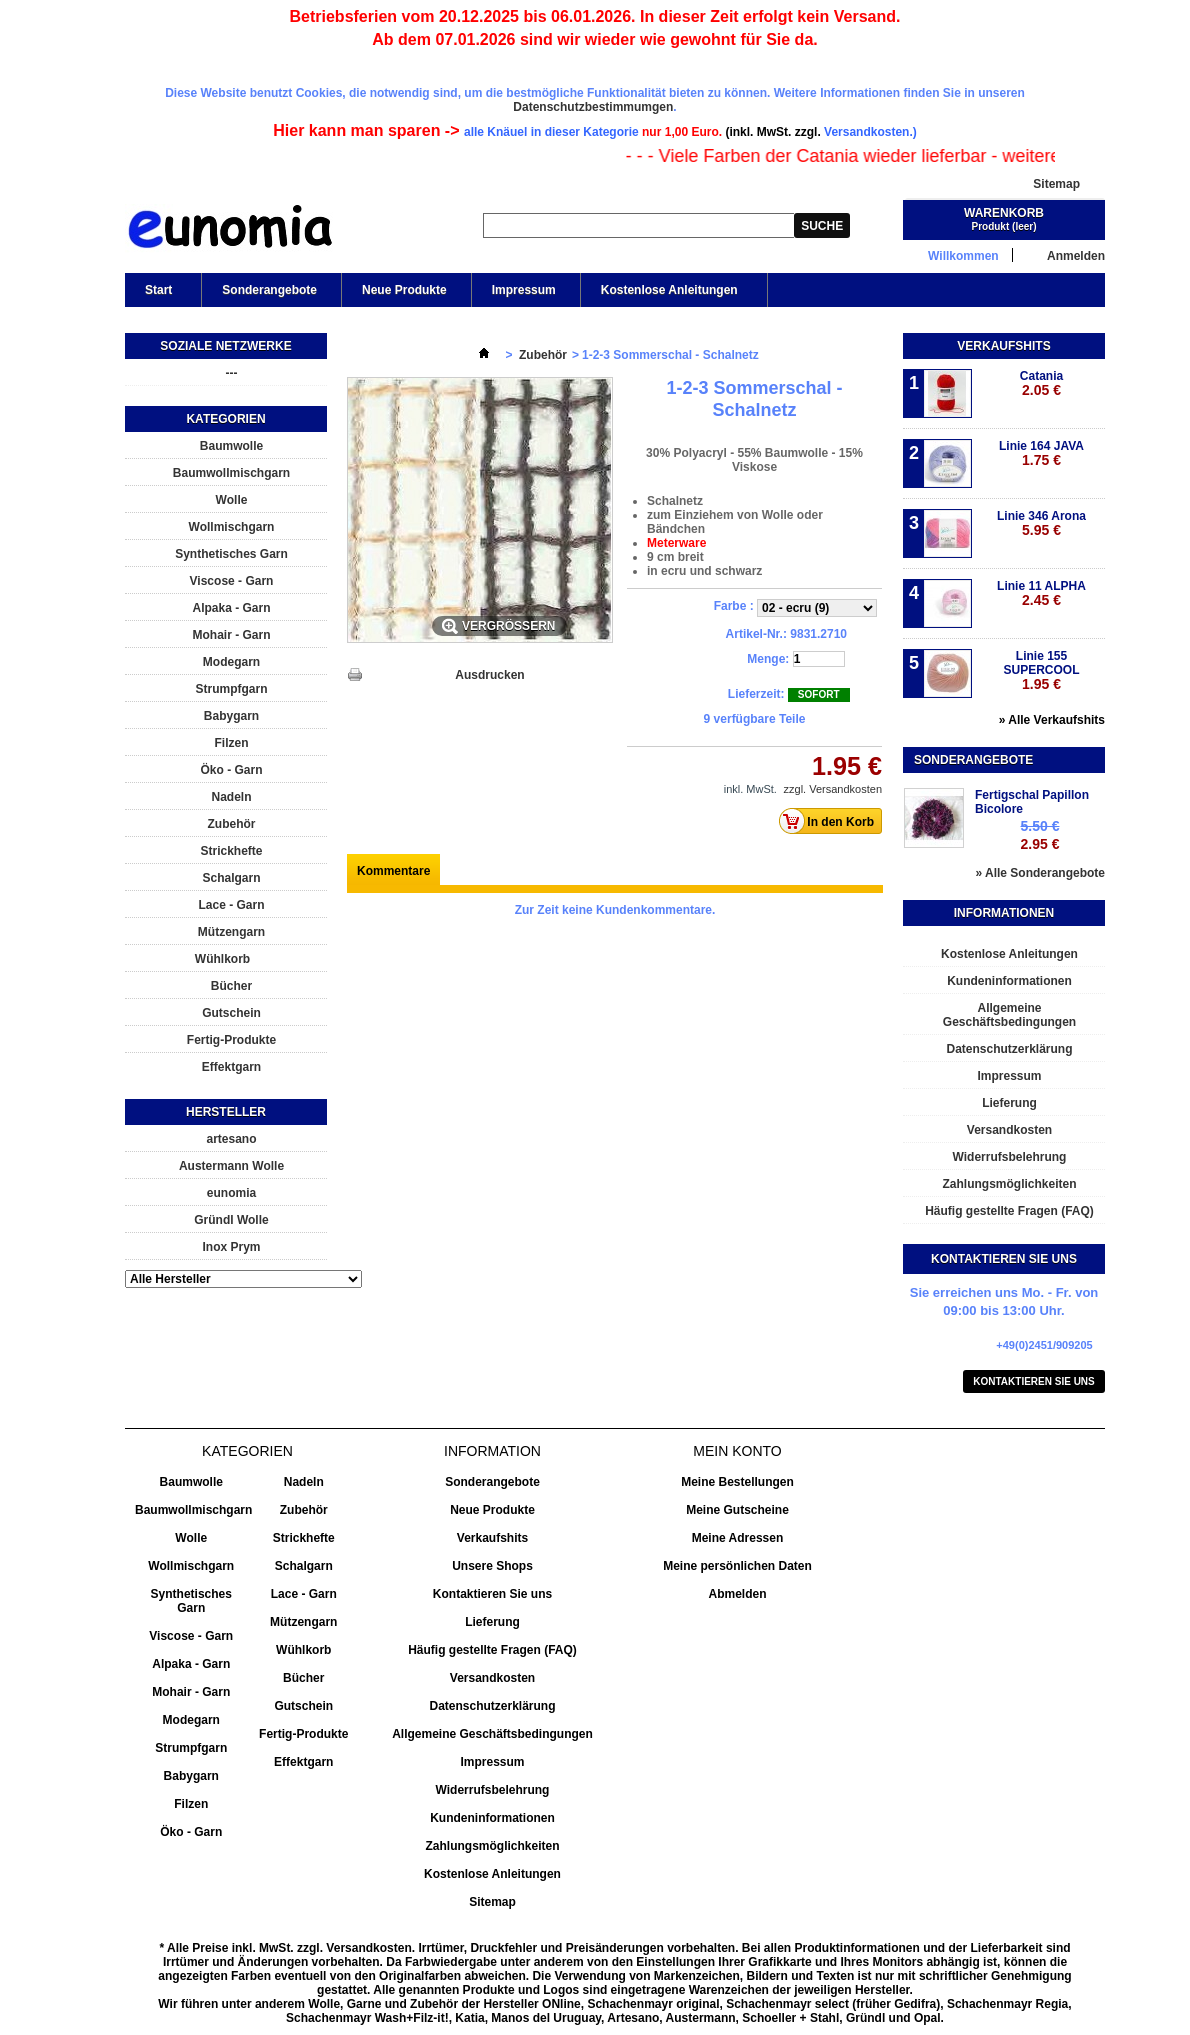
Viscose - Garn (232, 581)
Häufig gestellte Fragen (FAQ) (1009, 1211)
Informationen (1004, 913)
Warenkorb (1004, 213)
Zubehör (232, 824)
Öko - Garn (231, 770)
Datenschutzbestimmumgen (593, 107)
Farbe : (735, 606)
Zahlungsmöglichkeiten (1009, 1184)
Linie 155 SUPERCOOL (1041, 670)
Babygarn (231, 716)
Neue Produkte (404, 290)
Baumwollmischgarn (231, 473)
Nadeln (231, 797)
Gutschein (231, 1013)
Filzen (231, 743)
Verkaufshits (1003, 346)
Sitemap (1056, 184)
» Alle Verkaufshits (1052, 720)
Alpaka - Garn (231, 608)
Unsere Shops (492, 1566)
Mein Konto (737, 1451)
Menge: (768, 659)
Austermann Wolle (231, 1166)
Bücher (231, 986)
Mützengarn (231, 932)
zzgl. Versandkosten (833, 789)
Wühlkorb (222, 959)
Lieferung (1009, 1103)
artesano (231, 1139)
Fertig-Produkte (231, 1040)
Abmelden (737, 1594)
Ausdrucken (489, 675)
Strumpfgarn (232, 689)
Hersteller (226, 1112)
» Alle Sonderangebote (1040, 873)
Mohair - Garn (231, 635)
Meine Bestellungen (737, 1482)
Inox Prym (231, 1247)
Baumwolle (231, 446)
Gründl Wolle (231, 1220)
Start (157, 295)
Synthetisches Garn (231, 554)
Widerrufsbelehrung (1010, 1157)
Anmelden (1076, 255)
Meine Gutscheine (737, 1510)
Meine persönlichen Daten (737, 1566)
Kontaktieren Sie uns (1034, 1381)
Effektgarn (231, 1067)
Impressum (524, 290)
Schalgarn (231, 878)
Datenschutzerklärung (1009, 1049)
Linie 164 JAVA (1041, 453)
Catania (1041, 383)
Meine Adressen (738, 1538)
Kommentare (393, 871)
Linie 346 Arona (1041, 523)
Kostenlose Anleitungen (668, 295)
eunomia (231, 1193)
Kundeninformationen (1009, 981)
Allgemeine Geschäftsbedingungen (1009, 1015)
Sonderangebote (269, 290)
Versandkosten (1009, 1130)
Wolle (232, 500)
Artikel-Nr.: (756, 634)
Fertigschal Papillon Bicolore (1032, 802)
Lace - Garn (231, 905)
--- (232, 373)
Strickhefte (231, 851)
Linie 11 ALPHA (1041, 593)
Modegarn (231, 662)
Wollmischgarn (232, 527)
